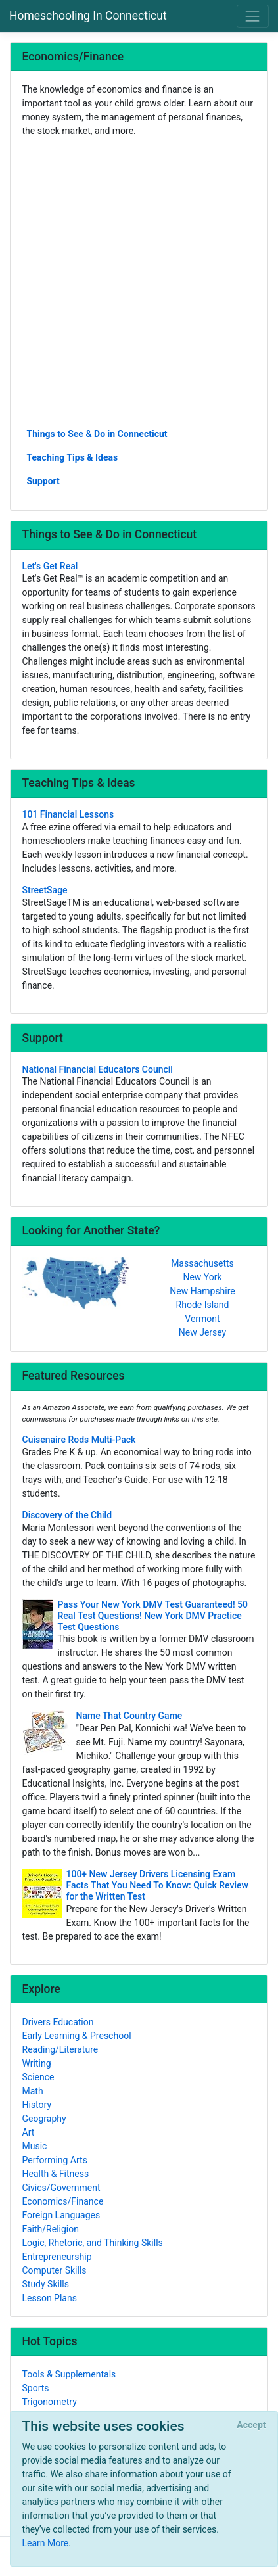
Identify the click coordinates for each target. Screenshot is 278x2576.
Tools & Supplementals (69, 2374)
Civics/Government (61, 2187)
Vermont (202, 1318)
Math (32, 2091)
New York (202, 1277)
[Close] (251, 2425)
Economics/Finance (63, 2201)
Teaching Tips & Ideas (72, 457)
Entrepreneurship (57, 2256)
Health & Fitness (55, 2173)
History (37, 2104)
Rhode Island (202, 1305)
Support (43, 481)
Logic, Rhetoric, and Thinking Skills (92, 2242)
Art (28, 2132)
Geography (44, 2118)
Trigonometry (49, 2402)
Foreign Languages (61, 2215)
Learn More (45, 2543)
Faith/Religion (50, 2229)
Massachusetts (202, 1263)
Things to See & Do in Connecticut (97, 434)
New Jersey (202, 1332)
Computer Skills (54, 2270)
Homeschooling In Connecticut (88, 15)
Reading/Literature (60, 2049)
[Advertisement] (139, 282)
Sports (35, 2388)
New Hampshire (202, 1291)
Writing (36, 2063)
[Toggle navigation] (253, 16)
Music (34, 2146)
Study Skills (45, 2284)
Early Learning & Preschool (76, 2035)
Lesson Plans (49, 2298)
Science (38, 2077)
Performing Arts (54, 2160)
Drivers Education (58, 2022)
